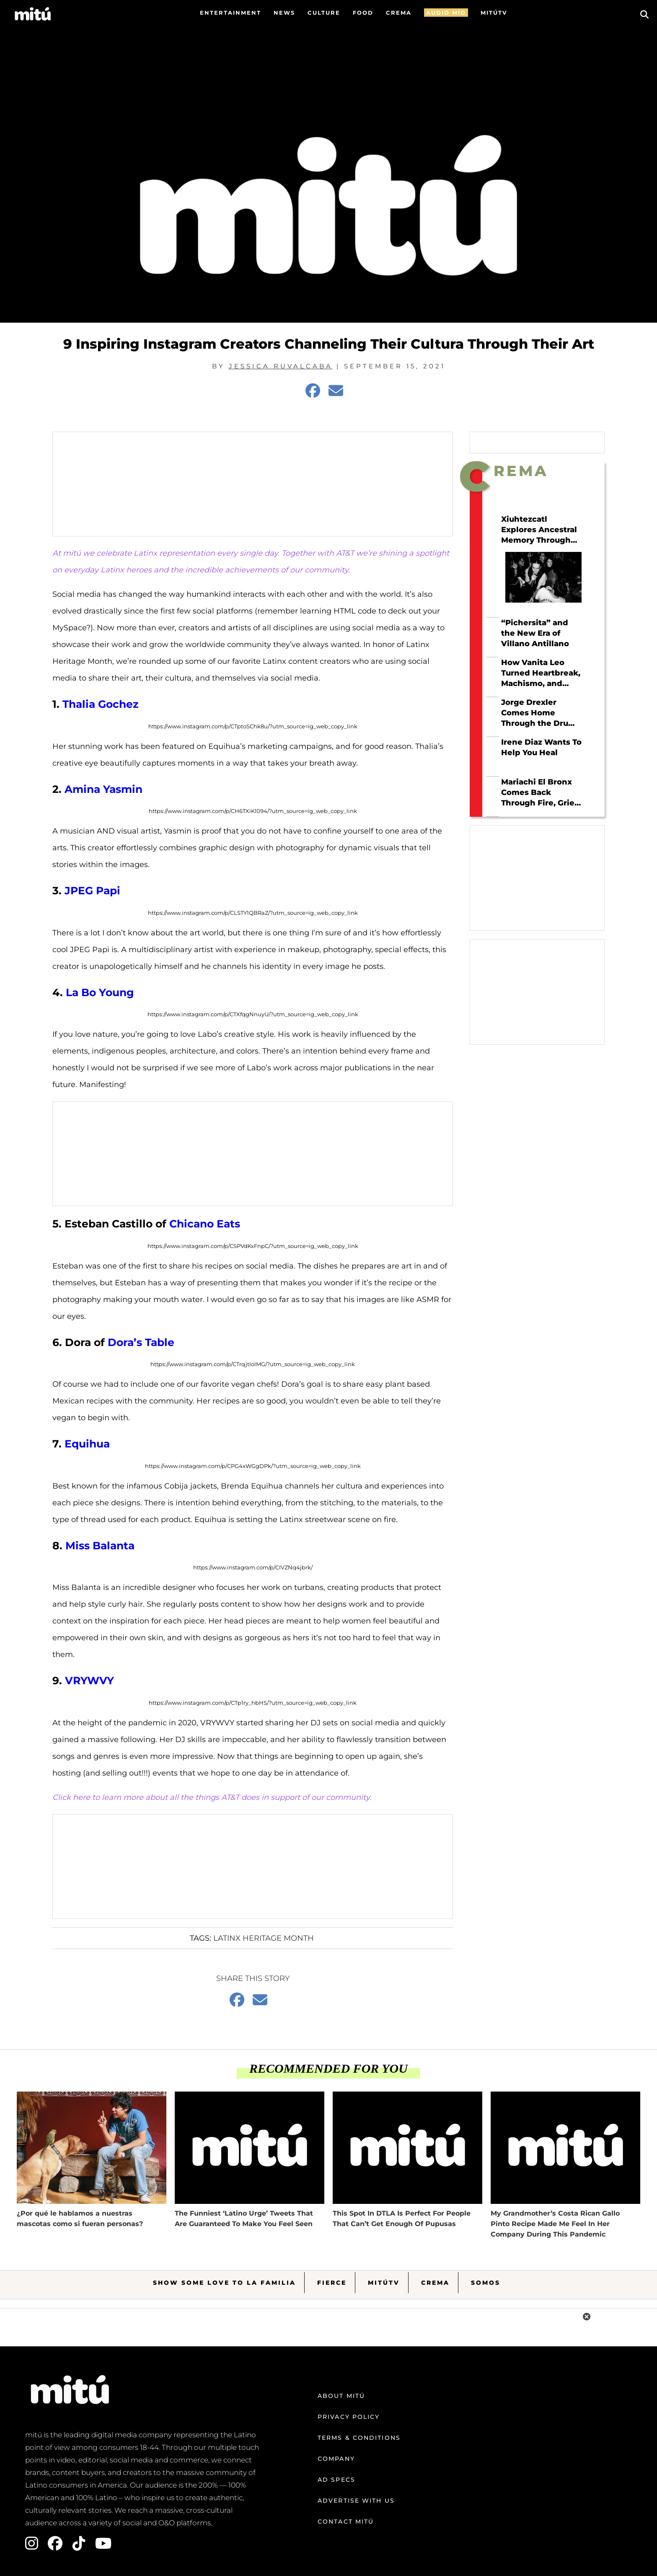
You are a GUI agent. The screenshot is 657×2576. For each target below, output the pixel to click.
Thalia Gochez (100, 704)
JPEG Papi (92, 890)
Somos (485, 2282)
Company (336, 2458)
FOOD (363, 12)
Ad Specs (336, 2479)
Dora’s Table (141, 1342)
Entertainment (230, 12)
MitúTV (384, 2282)
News (284, 12)
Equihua (87, 1443)
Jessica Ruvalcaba (281, 366)
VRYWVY (89, 1680)
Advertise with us (356, 2500)
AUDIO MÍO (446, 12)
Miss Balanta (100, 1545)
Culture (324, 12)
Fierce (332, 2282)
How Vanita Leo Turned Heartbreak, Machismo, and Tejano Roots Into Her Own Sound (540, 673)
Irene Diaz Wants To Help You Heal (541, 747)
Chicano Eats (204, 1223)
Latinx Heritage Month (263, 1938)
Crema (435, 2282)
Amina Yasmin (103, 789)
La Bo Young (100, 992)
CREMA (398, 12)
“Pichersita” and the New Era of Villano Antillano (535, 633)
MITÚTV (494, 12)
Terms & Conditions (359, 2437)
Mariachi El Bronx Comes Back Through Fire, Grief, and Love (540, 792)
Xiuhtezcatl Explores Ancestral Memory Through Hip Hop (539, 530)
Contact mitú (346, 2521)
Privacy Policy (349, 2417)
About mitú (341, 2396)
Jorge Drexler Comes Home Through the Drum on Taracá (538, 713)
